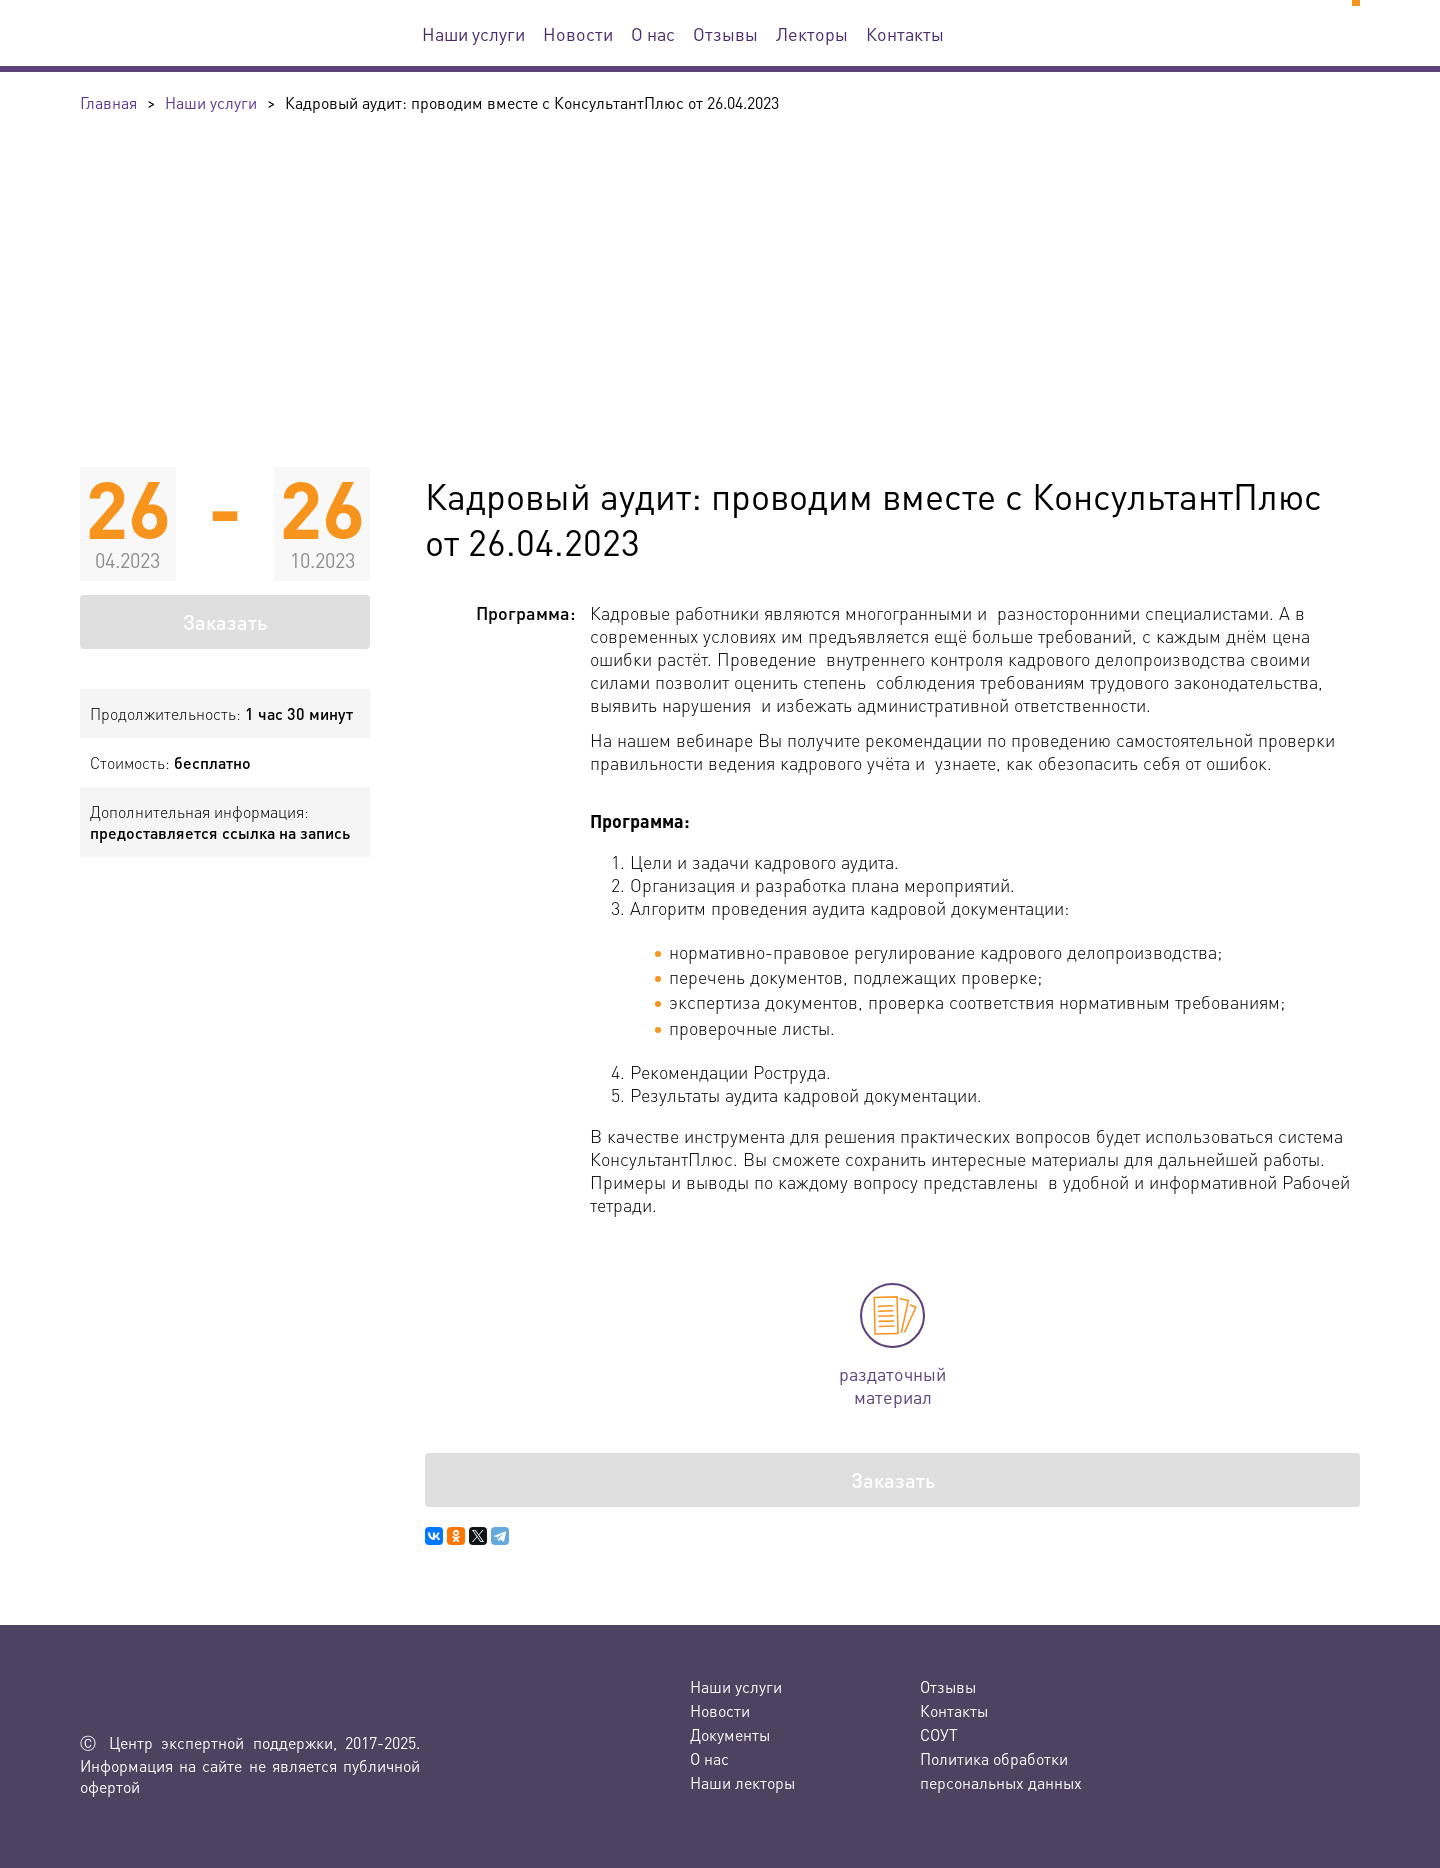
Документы (730, 1734)
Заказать (225, 622)
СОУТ (939, 1734)
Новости (578, 33)
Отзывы (725, 33)
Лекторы (812, 33)
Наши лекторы (742, 1782)
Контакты (905, 33)
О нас (653, 33)
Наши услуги (473, 33)
